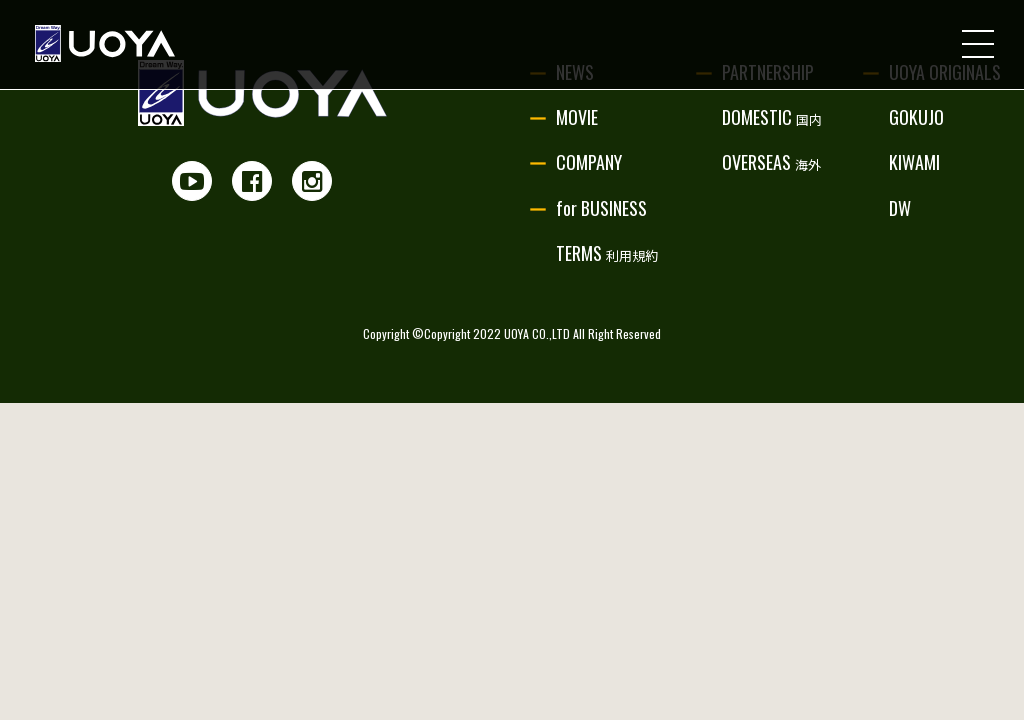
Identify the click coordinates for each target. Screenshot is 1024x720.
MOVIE (577, 117)
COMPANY (589, 162)
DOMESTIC (772, 117)
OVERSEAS (771, 162)
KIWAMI (914, 162)
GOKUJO (916, 117)
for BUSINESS (601, 208)
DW (900, 208)
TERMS (607, 253)
